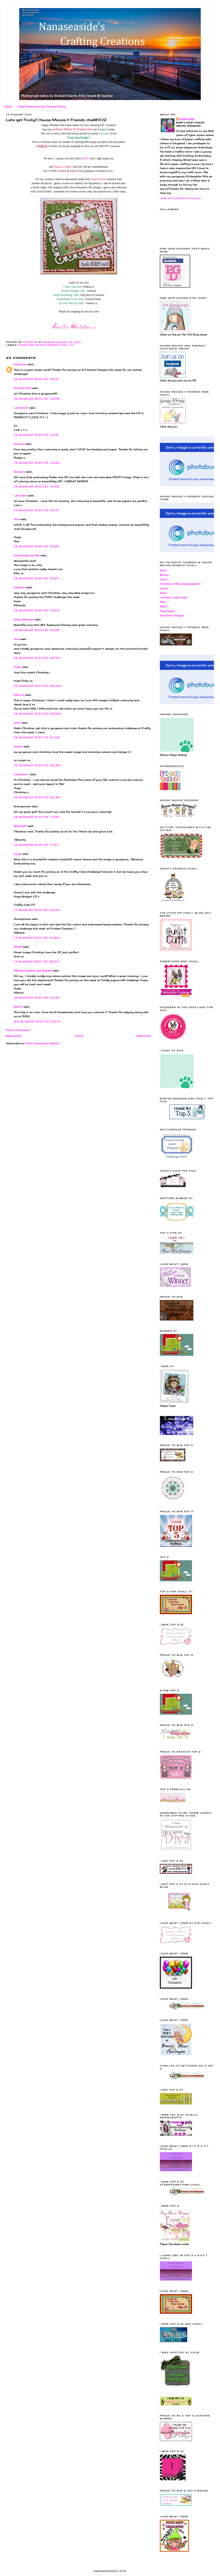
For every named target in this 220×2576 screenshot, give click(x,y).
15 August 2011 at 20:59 (37, 713)
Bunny (164, 574)
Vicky (17, 667)
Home (8, 106)
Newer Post (14, 1036)
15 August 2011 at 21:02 (37, 737)
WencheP (20, 826)
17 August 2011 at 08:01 (37, 910)
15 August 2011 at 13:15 (36, 435)
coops (18, 746)
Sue (16, 519)
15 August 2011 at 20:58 (37, 685)
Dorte (164, 588)
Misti (163, 606)
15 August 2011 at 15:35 (37, 630)
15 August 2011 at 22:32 (37, 765)
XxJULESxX (22, 388)
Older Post (143, 1036)
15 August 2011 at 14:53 (36, 610)
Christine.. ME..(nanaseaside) (179, 583)
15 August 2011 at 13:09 (37, 398)
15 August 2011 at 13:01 (36, 379)
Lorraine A (21, 407)
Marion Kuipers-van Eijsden (33, 970)
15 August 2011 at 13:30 (37, 462)
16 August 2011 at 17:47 (36, 845)
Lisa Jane (20, 495)
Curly (17, 853)
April (163, 570)
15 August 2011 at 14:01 (36, 510)
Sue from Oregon (172, 615)
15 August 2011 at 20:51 (37, 658)
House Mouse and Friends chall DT (46, 345)
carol (17, 722)
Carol (163, 579)
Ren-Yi (18, 1006)
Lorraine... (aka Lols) (173, 597)
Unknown (20, 364)
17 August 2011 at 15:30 (37, 937)
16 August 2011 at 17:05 (37, 817)
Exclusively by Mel (27, 555)
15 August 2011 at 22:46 (37, 797)
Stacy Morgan (24, 619)
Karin (163, 593)
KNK (86, 158)
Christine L (21, 774)
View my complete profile (180, 198)
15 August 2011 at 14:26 (36, 546)
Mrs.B (18, 946)
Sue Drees (167, 611)
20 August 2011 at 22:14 (37, 1021)
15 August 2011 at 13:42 (36, 486)
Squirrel (19, 443)
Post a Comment (18, 1030)
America (19, 471)
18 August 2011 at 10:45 (37, 997)
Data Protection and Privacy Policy (42, 106)
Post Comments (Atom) (42, 1043)
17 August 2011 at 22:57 (37, 961)
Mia (162, 601)
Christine (187, 119)
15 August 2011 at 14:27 (36, 578)
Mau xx (19, 694)
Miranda (19, 587)
